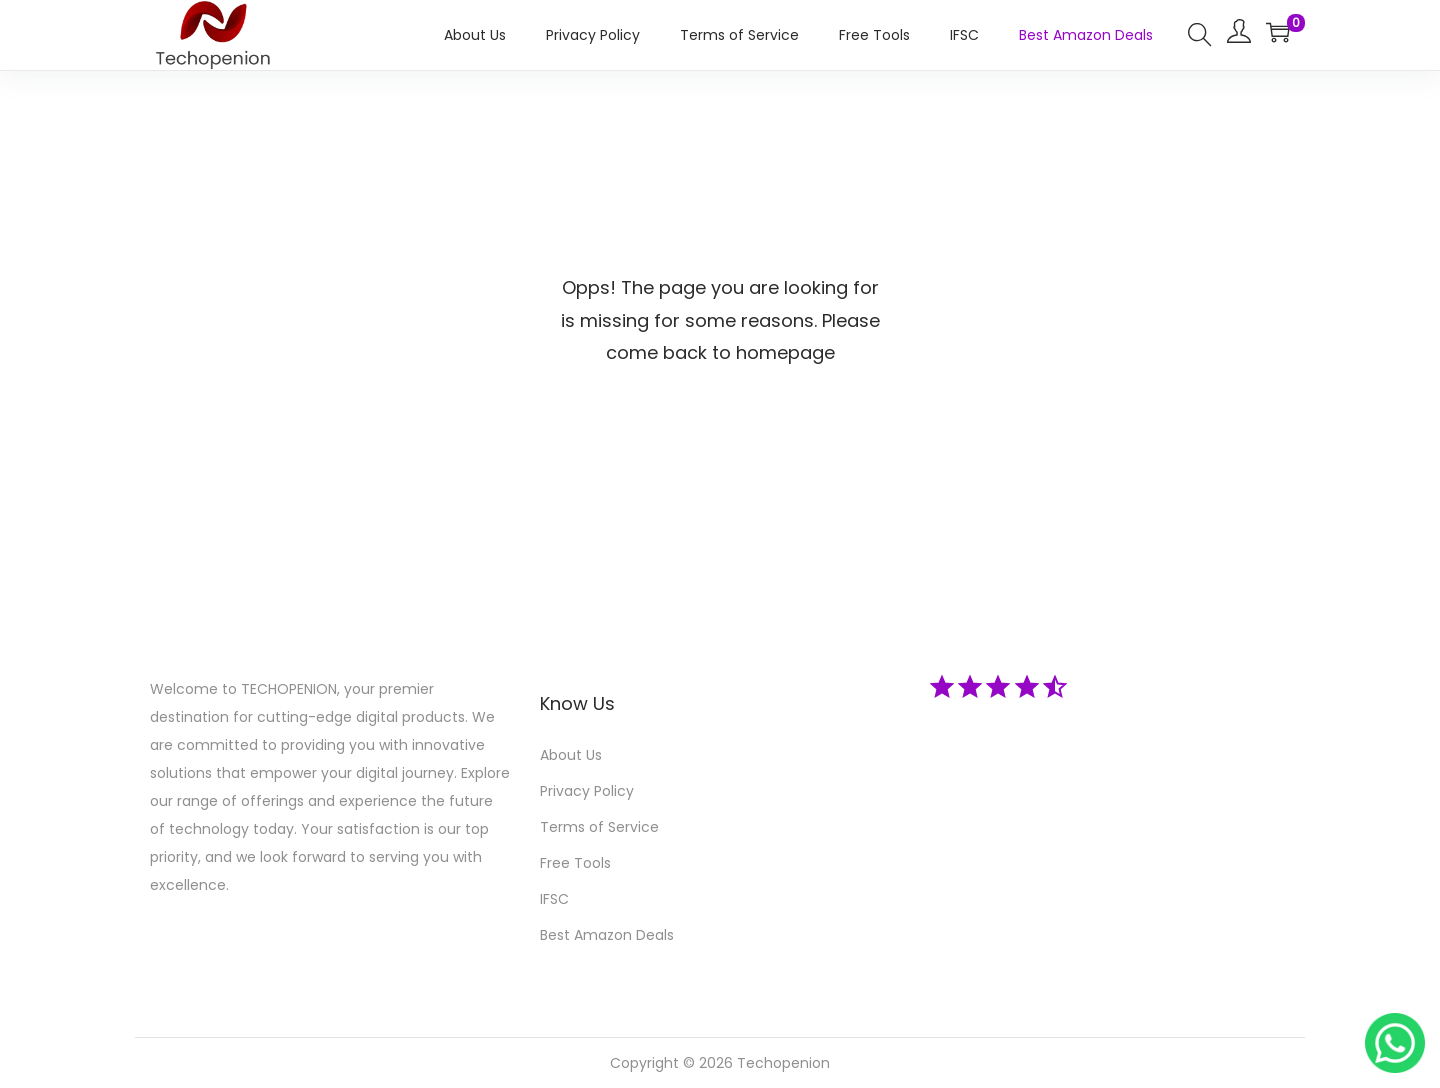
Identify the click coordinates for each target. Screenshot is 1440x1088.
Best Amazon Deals (607, 935)
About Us (571, 755)
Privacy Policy (587, 791)
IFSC (554, 899)
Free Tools (575, 863)
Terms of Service (599, 827)
